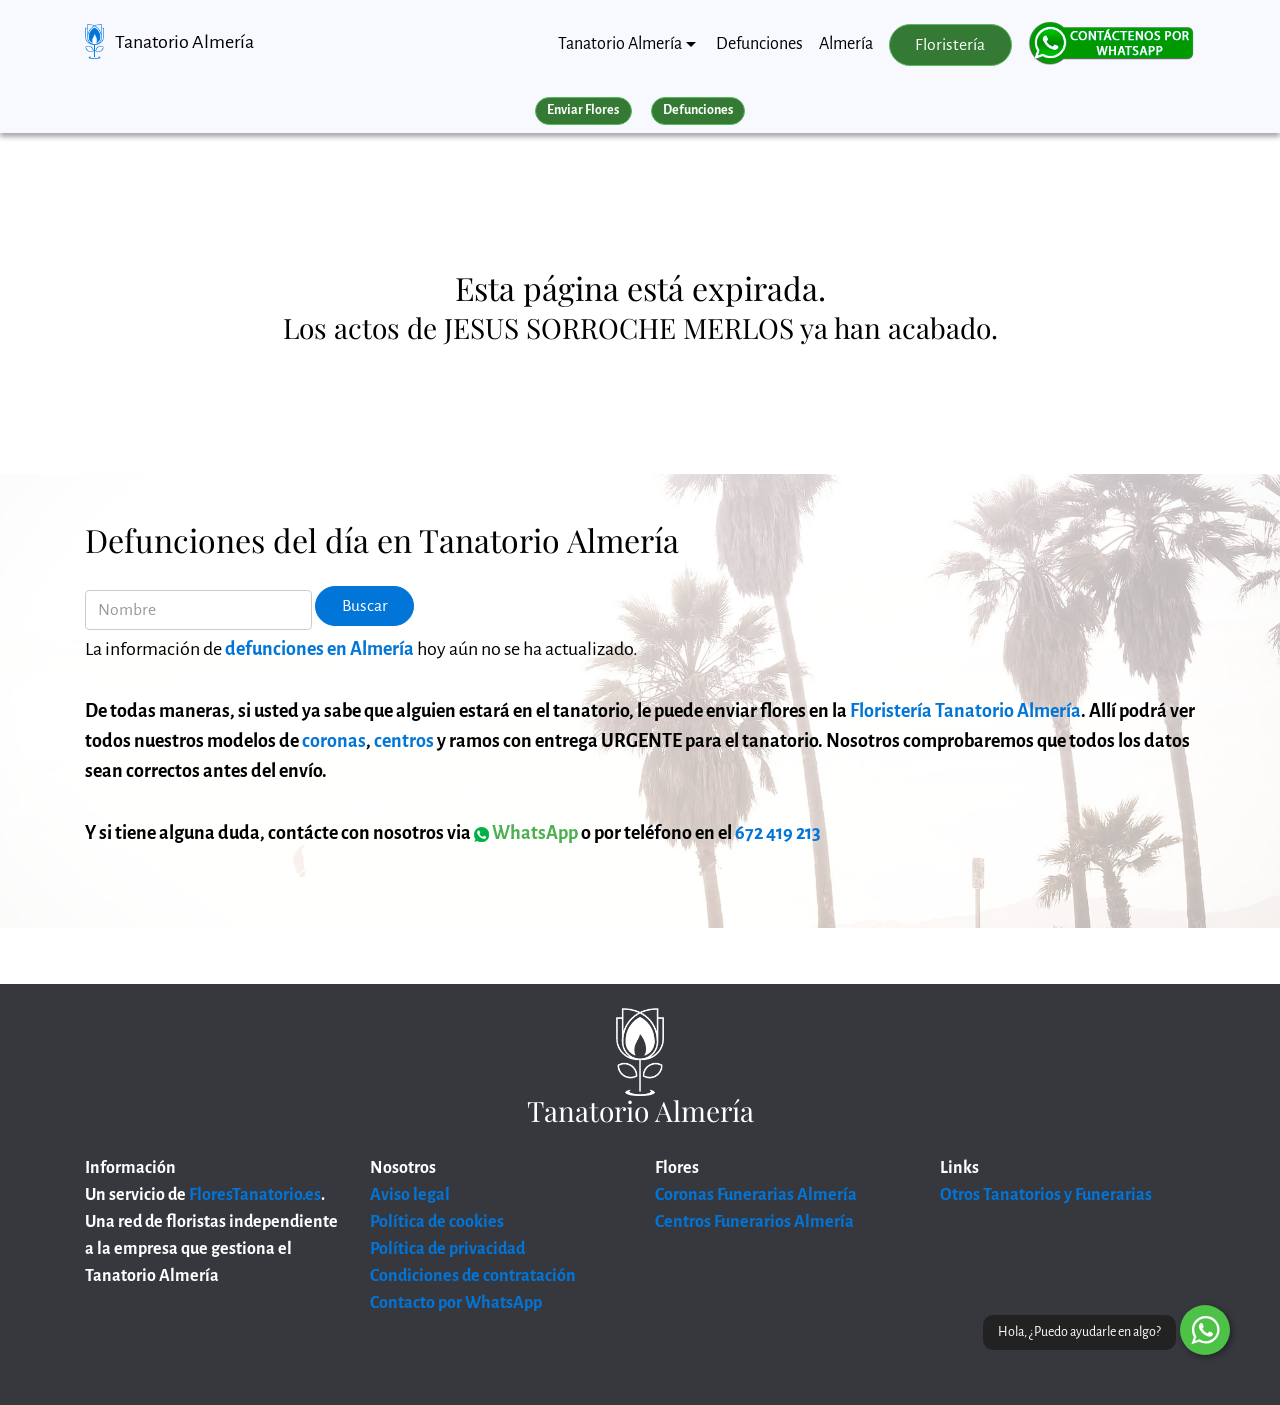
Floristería (950, 45)
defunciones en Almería (319, 649)
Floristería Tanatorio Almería (965, 711)
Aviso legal (410, 1195)
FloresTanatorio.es (255, 1195)
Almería (846, 44)
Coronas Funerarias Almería (756, 1195)
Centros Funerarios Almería (754, 1222)
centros (404, 741)
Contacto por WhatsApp (456, 1303)
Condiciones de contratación (473, 1276)
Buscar (365, 606)
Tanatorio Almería (184, 42)
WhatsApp (526, 833)
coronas (334, 741)
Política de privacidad (447, 1249)
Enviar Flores (583, 110)
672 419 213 (778, 833)
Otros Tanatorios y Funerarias (1046, 1195)
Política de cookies (437, 1222)
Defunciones (759, 44)
